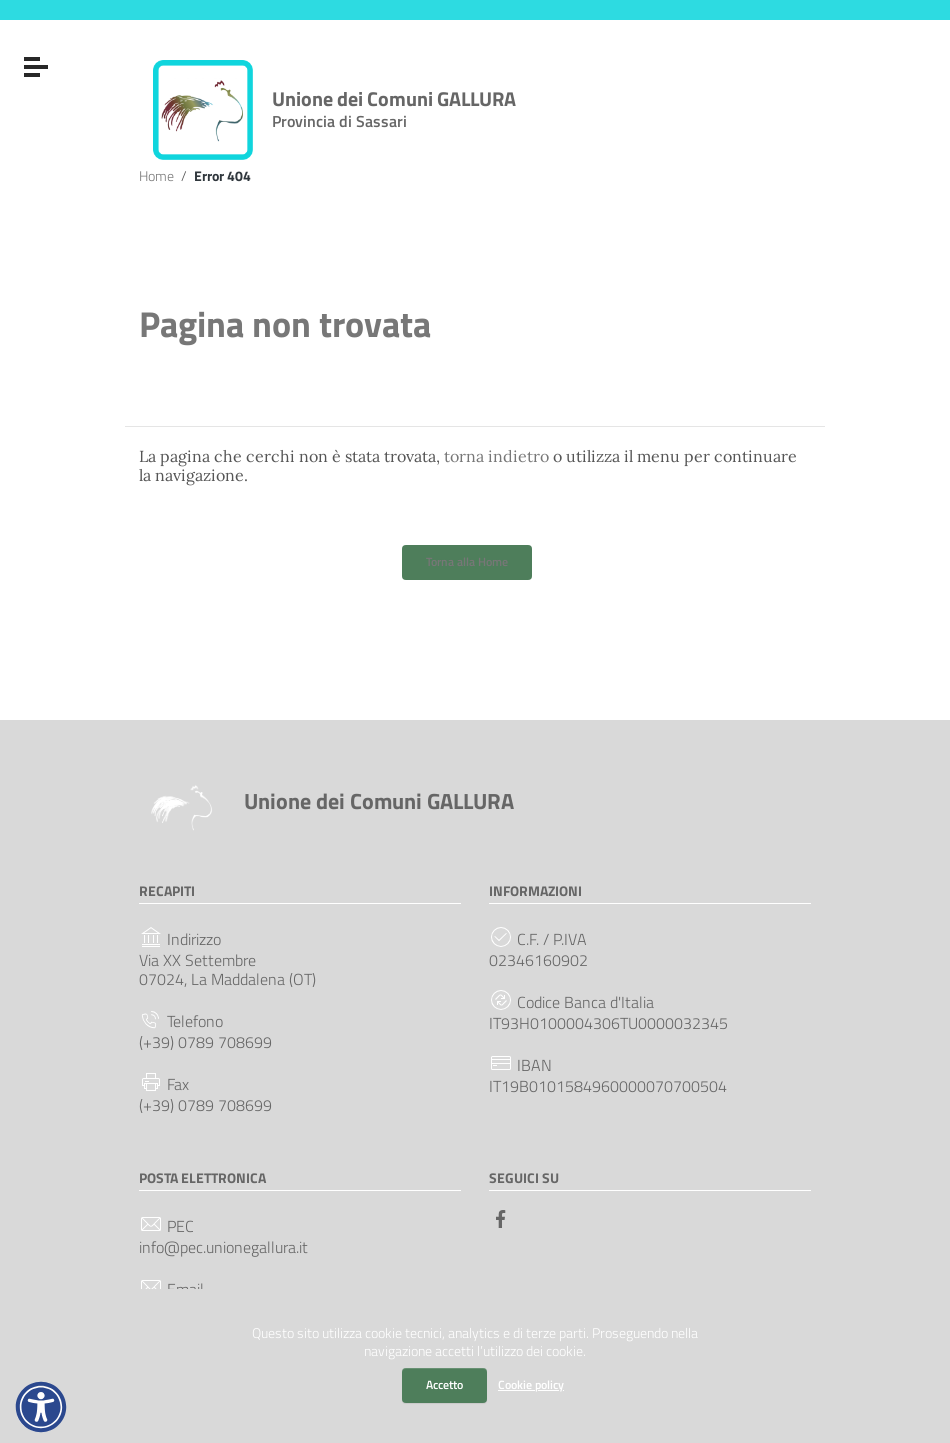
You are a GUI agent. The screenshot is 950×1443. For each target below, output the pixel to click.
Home (156, 176)
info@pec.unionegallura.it (223, 1247)
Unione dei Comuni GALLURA (394, 105)
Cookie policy (531, 1384)
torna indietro (496, 456)
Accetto (444, 1384)
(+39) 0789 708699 (205, 1042)
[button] (41, 1407)
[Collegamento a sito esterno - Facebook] (501, 1217)
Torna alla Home (467, 561)
